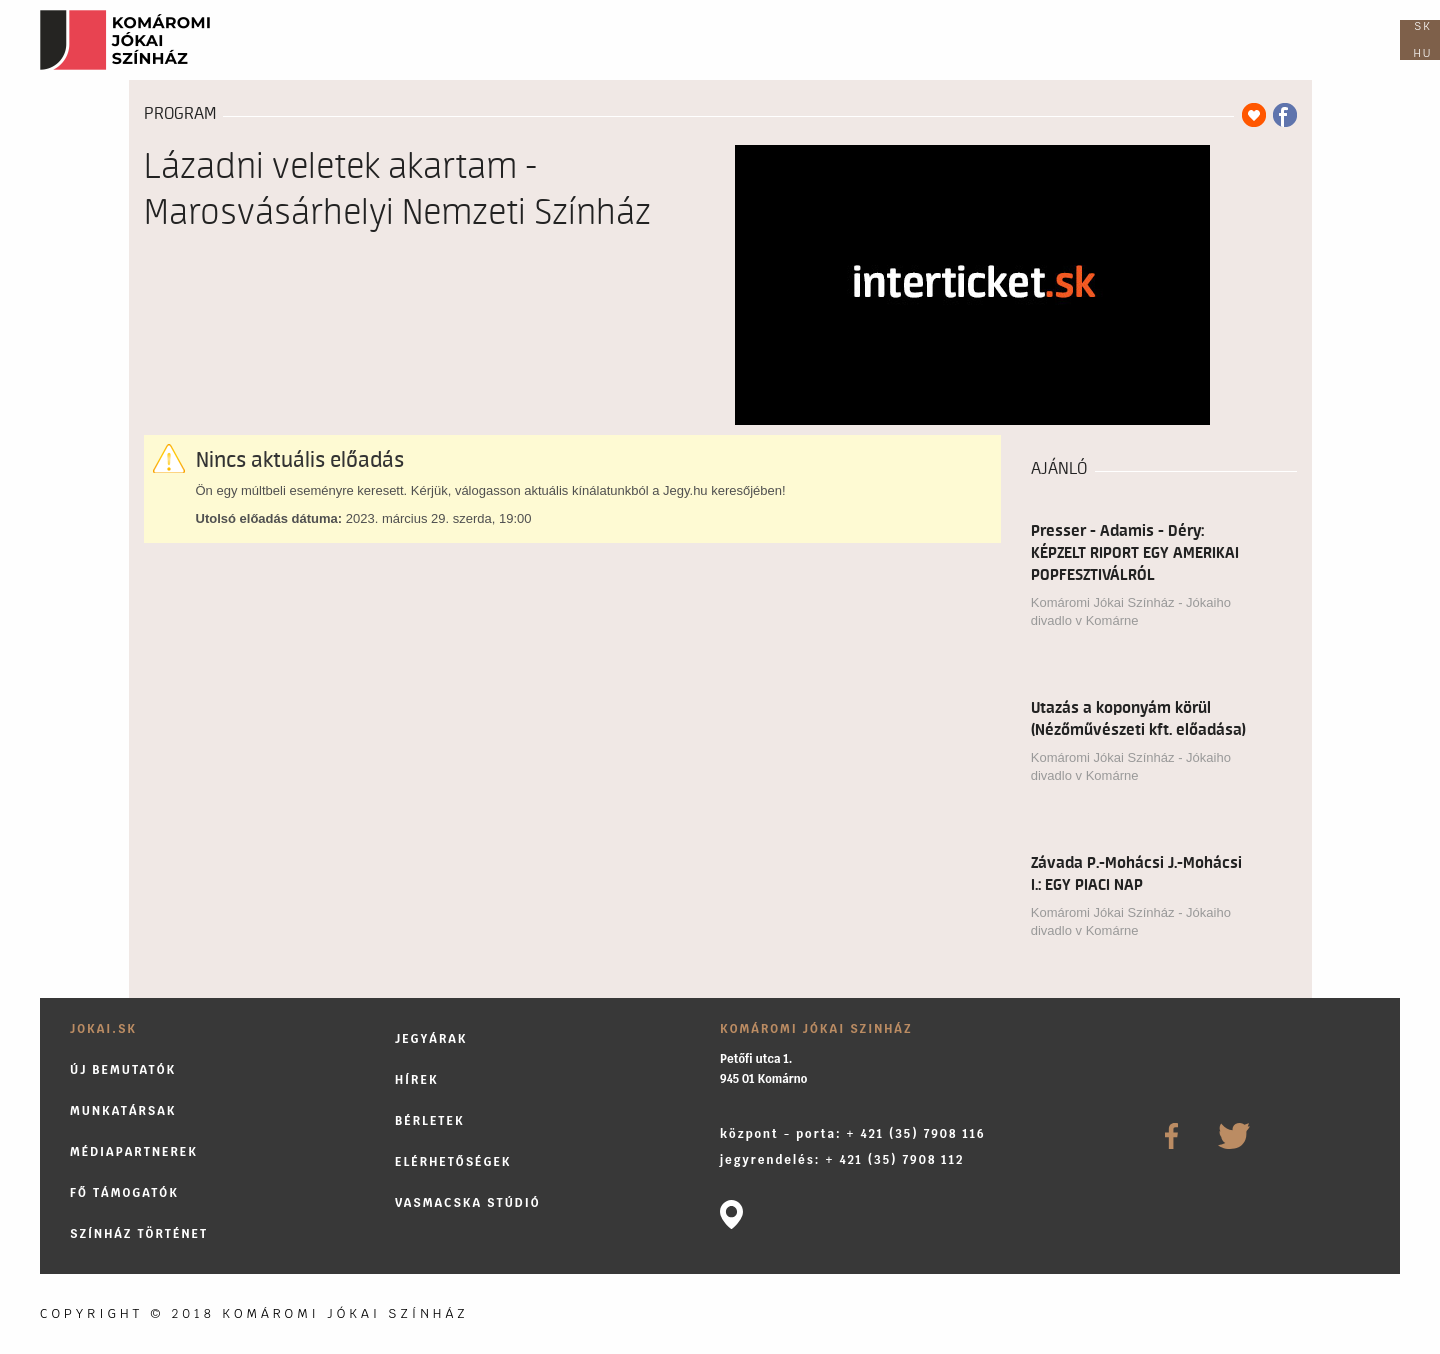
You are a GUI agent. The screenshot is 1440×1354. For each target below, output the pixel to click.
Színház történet (139, 1233)
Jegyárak (431, 1038)
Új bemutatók (123, 1069)
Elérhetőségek (453, 1161)
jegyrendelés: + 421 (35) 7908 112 (842, 1159)
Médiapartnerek (134, 1151)
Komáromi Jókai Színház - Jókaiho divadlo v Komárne (1131, 611)
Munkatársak (123, 1110)
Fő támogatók (124, 1192)
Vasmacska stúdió (468, 1202)
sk (1423, 26)
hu (1423, 53)
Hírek (417, 1079)
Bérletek (430, 1120)
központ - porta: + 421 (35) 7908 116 (853, 1133)
